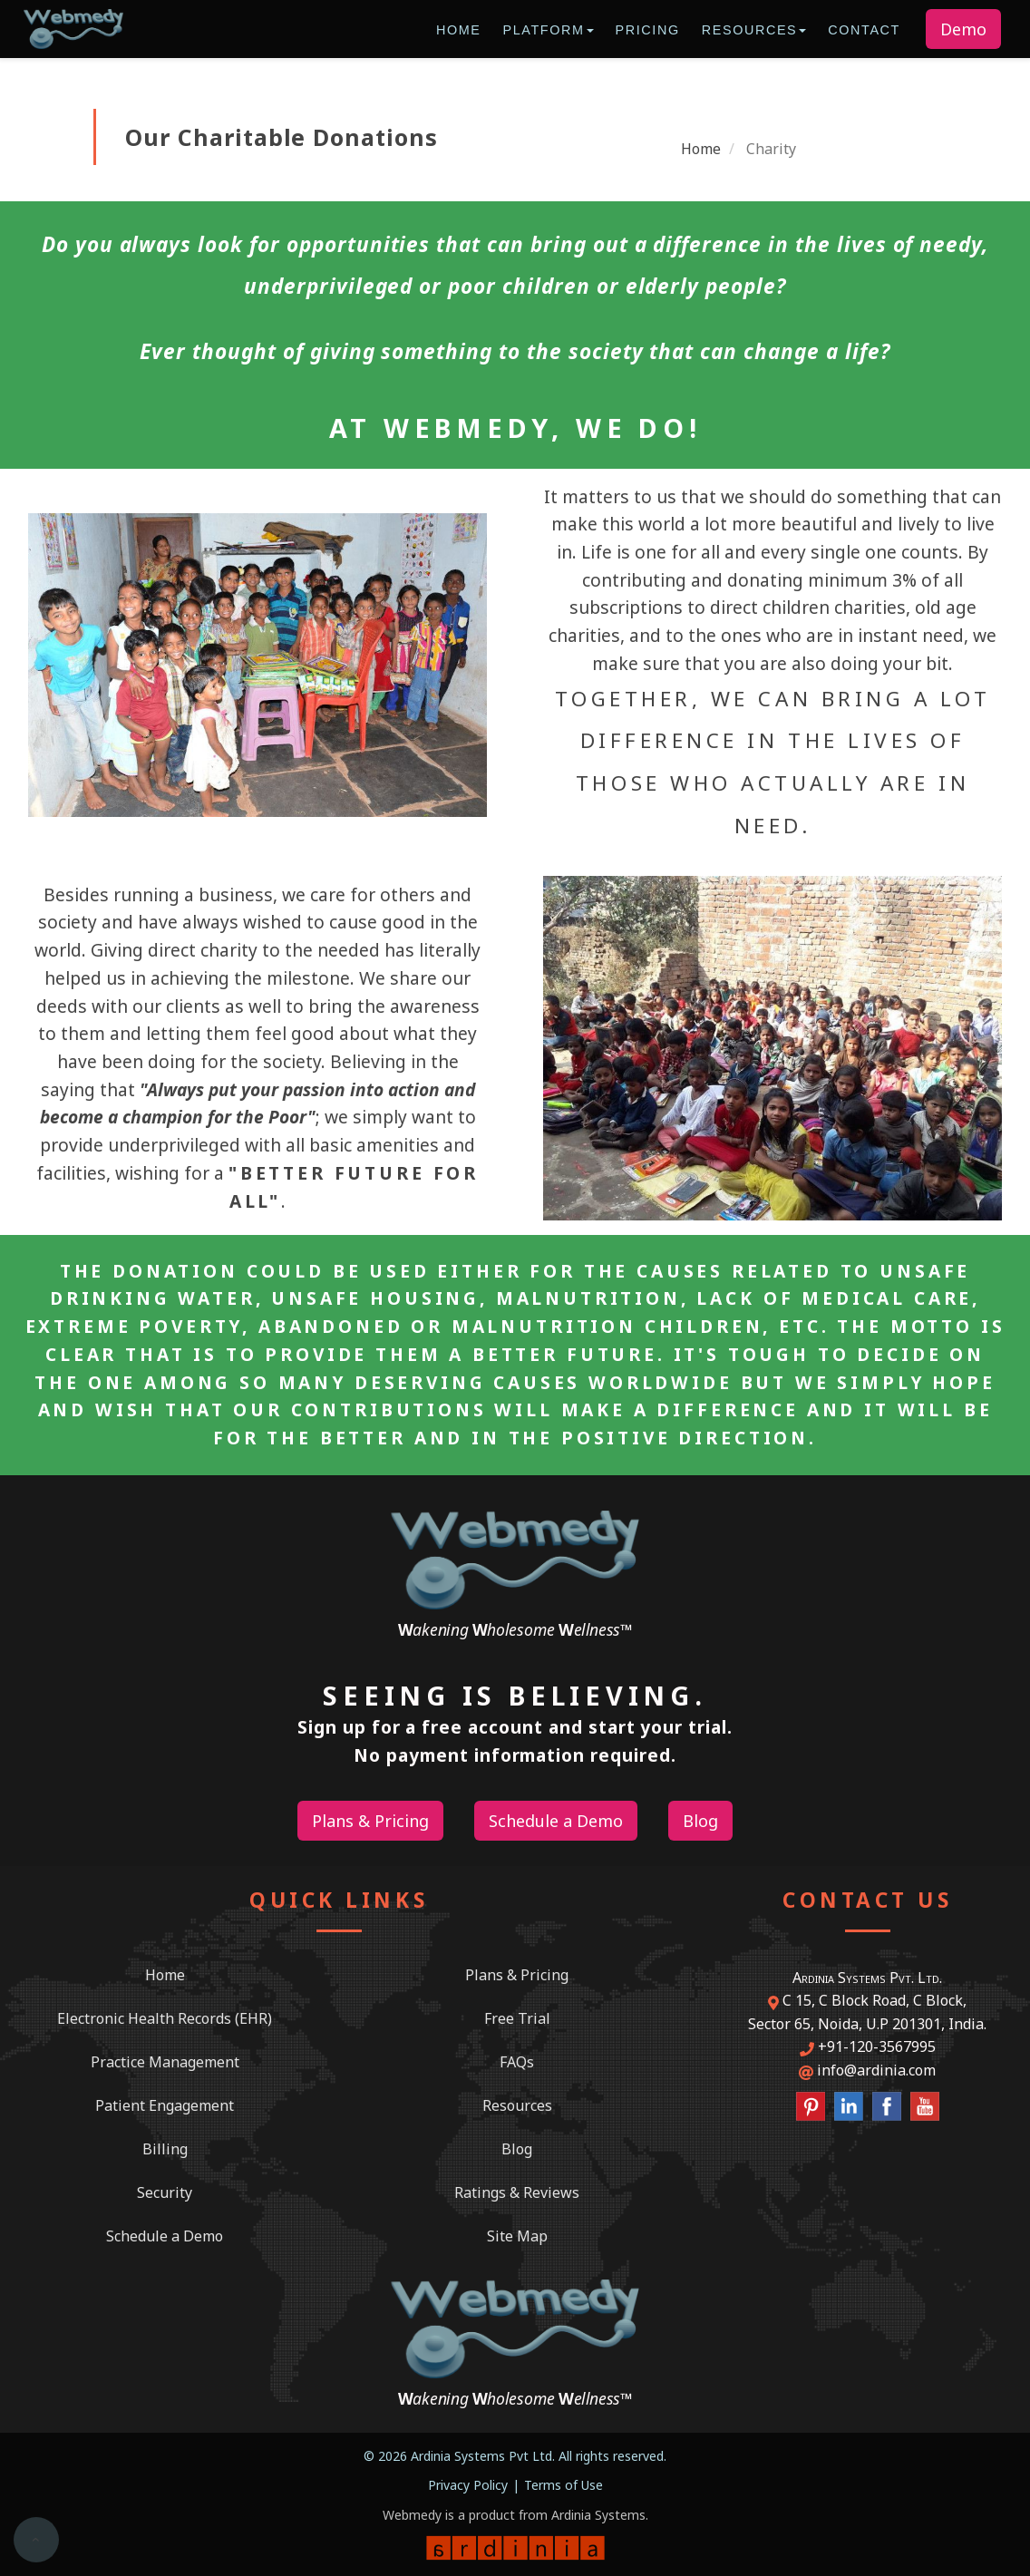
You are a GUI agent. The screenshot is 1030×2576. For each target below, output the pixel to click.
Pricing (648, 30)
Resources (754, 30)
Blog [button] (700, 1821)
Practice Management (165, 2062)
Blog (516, 2149)
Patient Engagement (164, 2105)
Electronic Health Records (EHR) (164, 2018)
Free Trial (517, 2018)
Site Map (517, 2236)
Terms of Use (563, 2484)
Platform (547, 30)
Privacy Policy (468, 2484)
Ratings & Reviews (516, 2192)
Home (458, 30)
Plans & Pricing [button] (370, 1821)
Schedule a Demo (164, 2236)
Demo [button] (963, 29)
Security (164, 2192)
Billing (165, 2149)
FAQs (517, 2062)
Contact (864, 30)
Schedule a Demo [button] (556, 1821)
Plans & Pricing (516, 1975)
